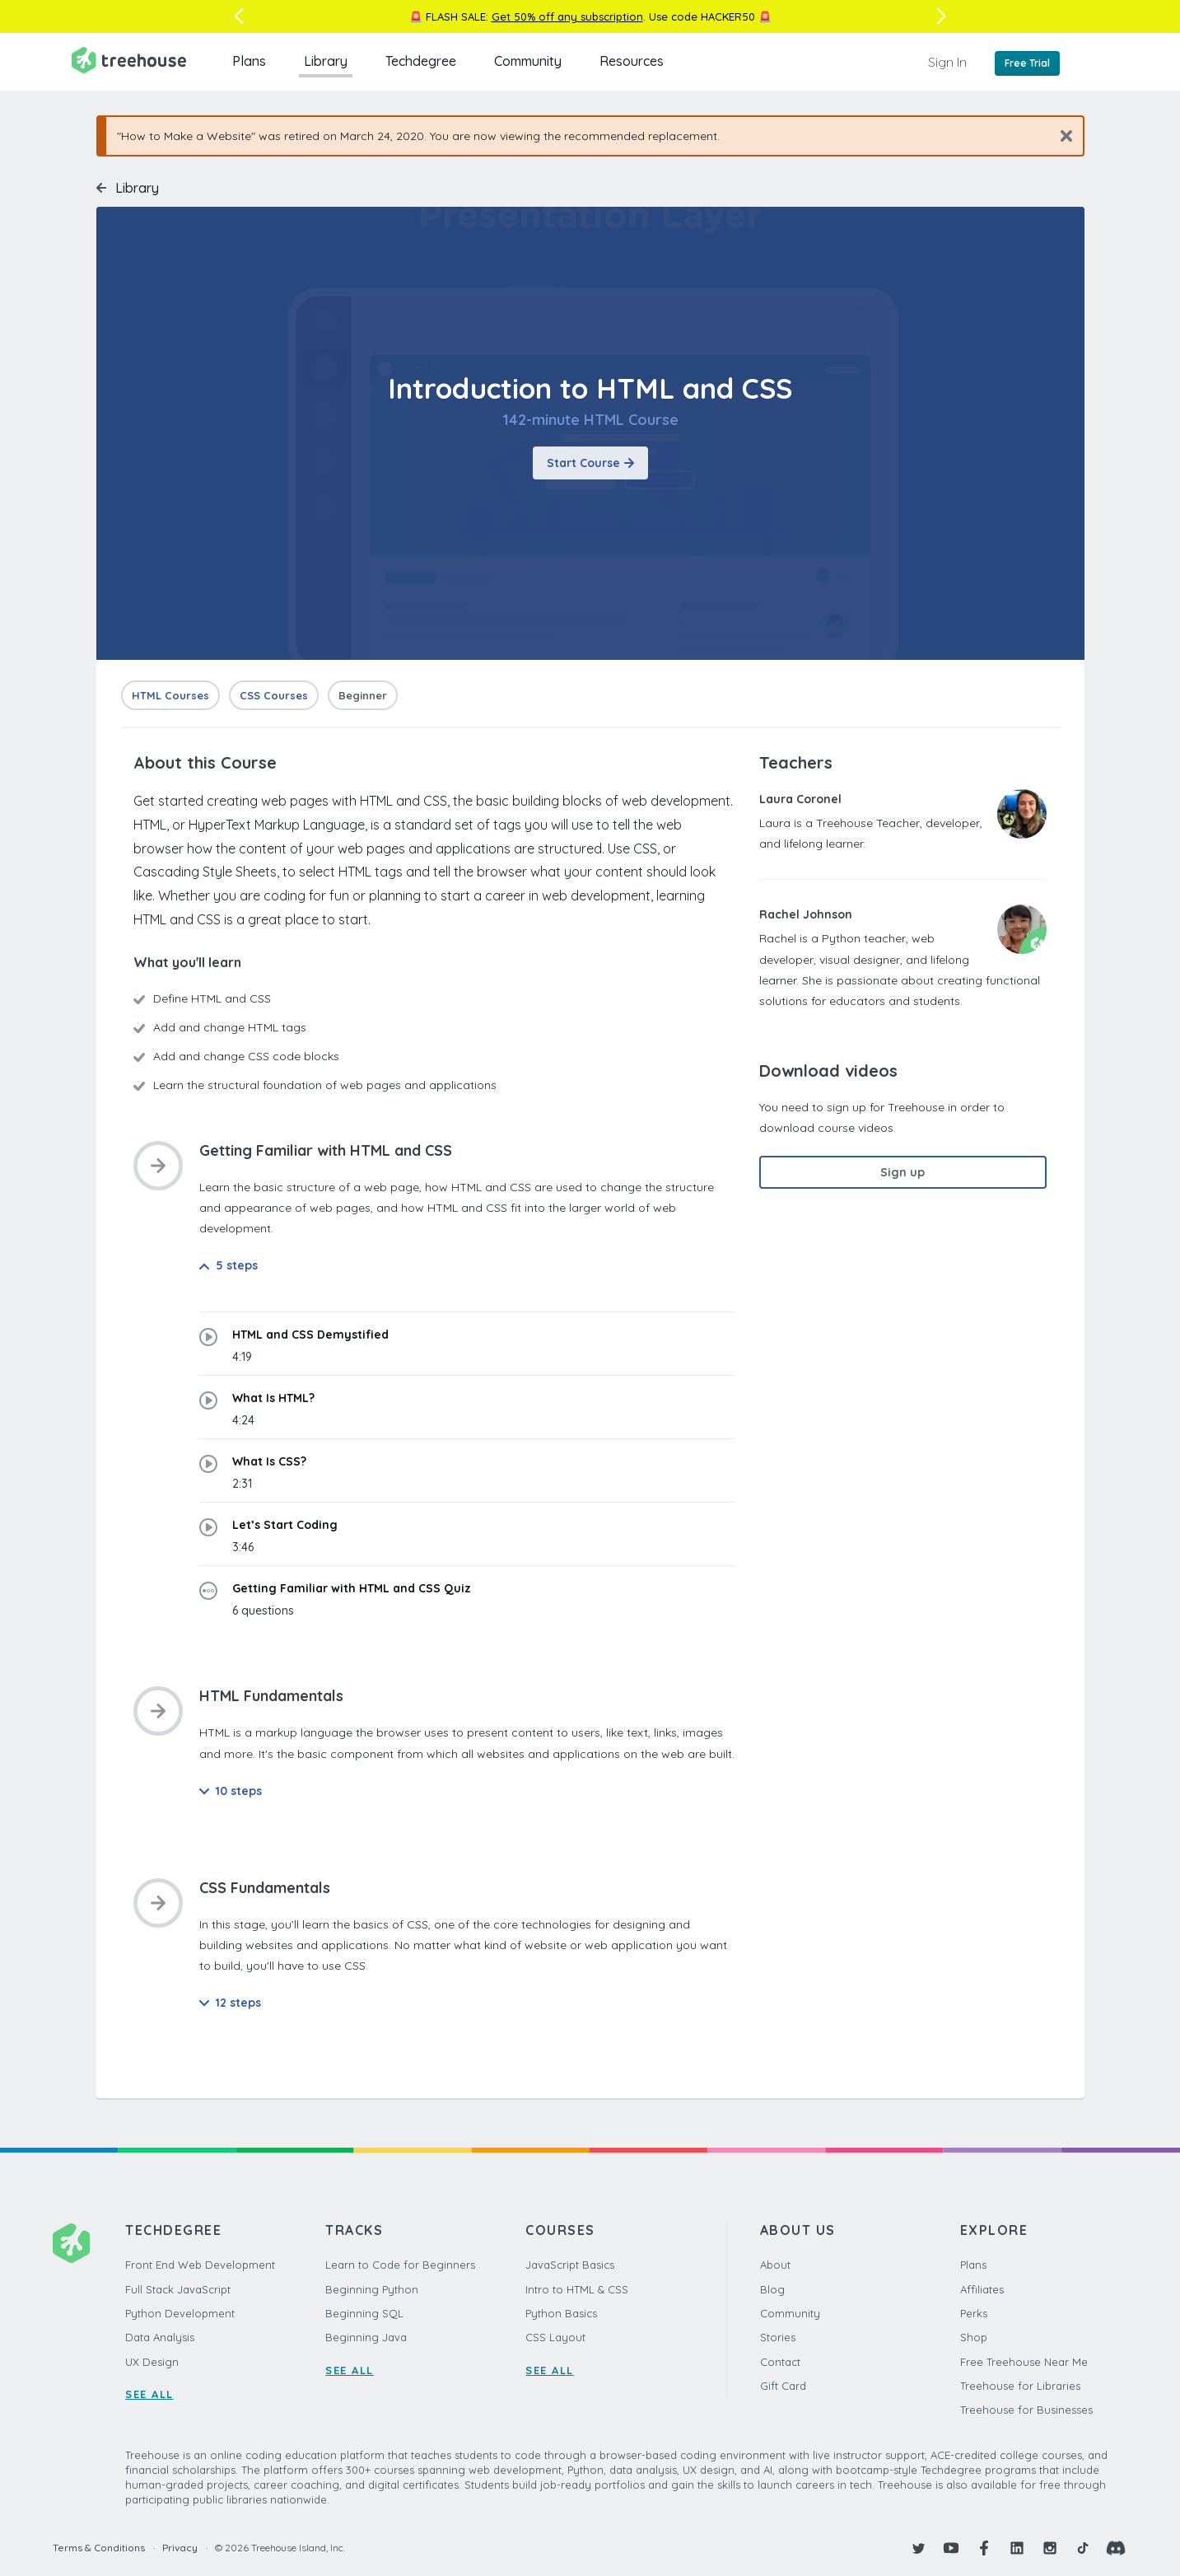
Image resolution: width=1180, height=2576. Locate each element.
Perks (973, 2313)
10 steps (230, 1791)
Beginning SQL (364, 2313)
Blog (772, 2289)
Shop (973, 2337)
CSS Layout (555, 2337)
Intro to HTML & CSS (576, 2289)
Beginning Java (366, 2337)
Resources (631, 61)
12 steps (230, 2002)
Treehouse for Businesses (1026, 2409)
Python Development (180, 2313)
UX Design (152, 2361)
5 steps (228, 1265)
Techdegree (420, 61)
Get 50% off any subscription (567, 16)
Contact (780, 2361)
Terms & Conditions (99, 2547)
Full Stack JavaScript (178, 2289)
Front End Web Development (200, 2264)
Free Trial (1027, 63)
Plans (249, 61)
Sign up (902, 1172)
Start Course (590, 463)
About (775, 2264)
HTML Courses (170, 695)
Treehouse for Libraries (1020, 2385)
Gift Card (783, 2385)
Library (325, 61)
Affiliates (982, 2289)
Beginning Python (371, 2289)
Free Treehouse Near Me (1024, 2361)
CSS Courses (274, 695)
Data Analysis (159, 2337)
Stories (777, 2337)
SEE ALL (149, 2394)
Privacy (180, 2547)
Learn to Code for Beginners (400, 2264)
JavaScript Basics (569, 2264)
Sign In (947, 62)
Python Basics (561, 2313)
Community (528, 61)
